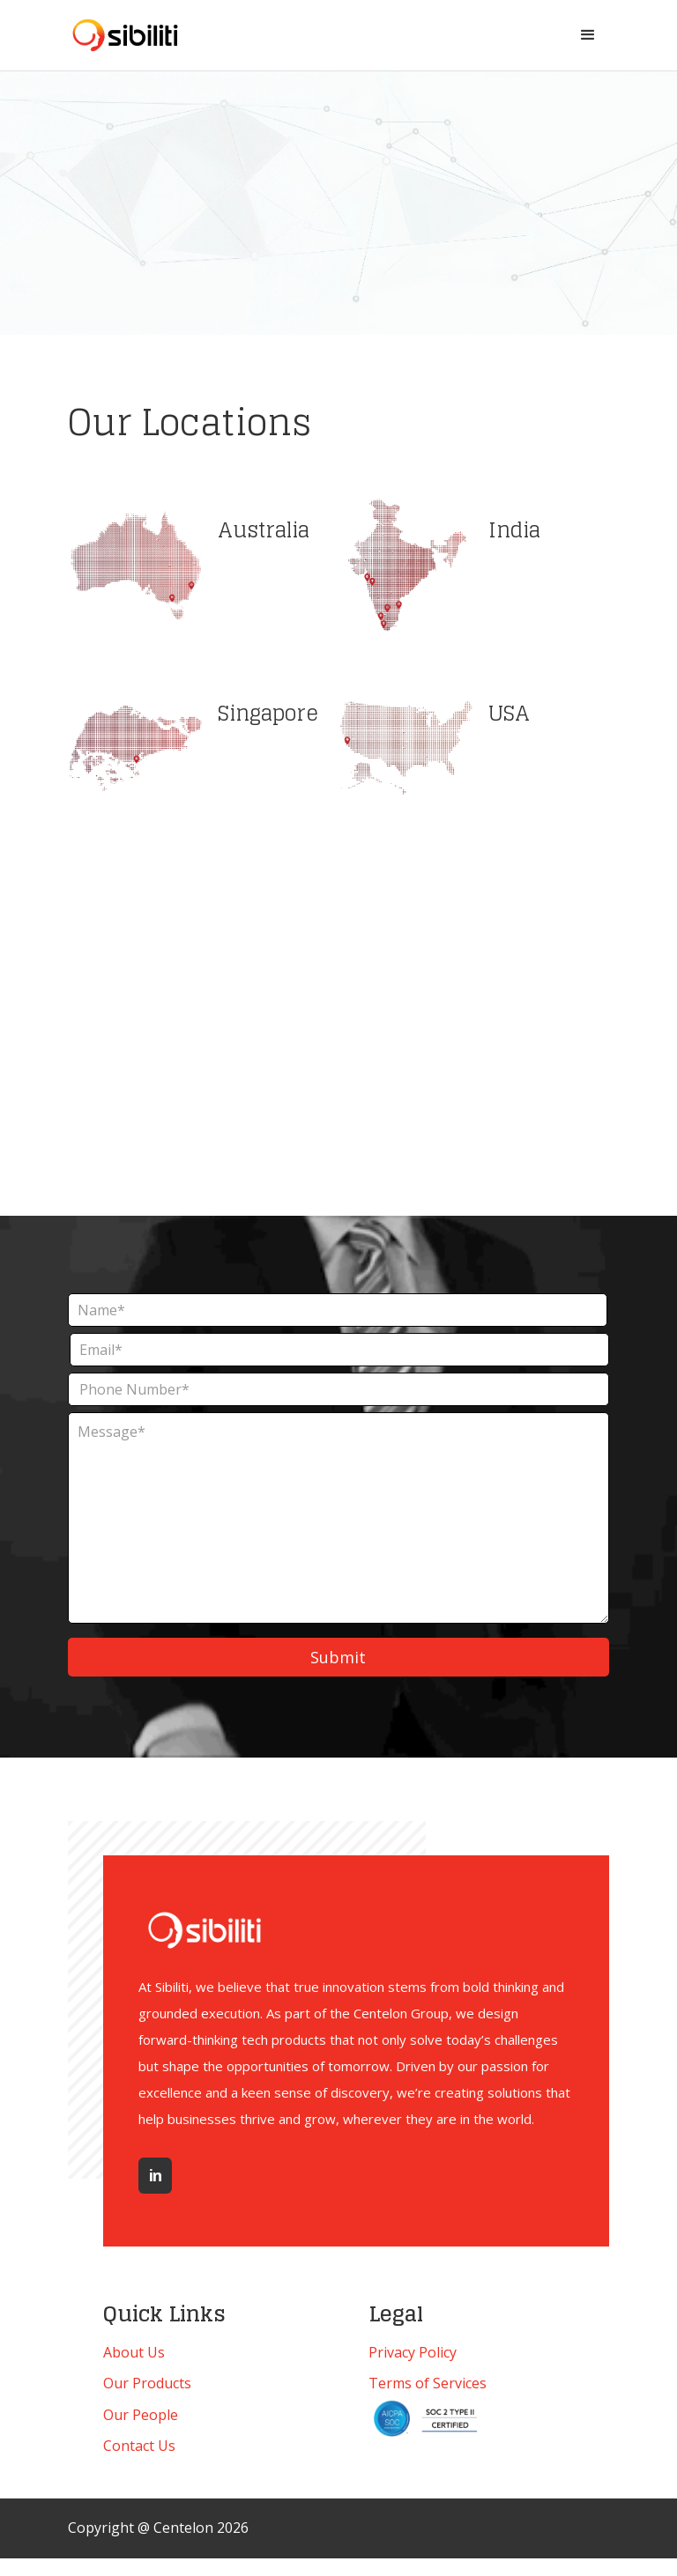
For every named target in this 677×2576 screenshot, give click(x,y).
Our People (140, 2414)
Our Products (147, 2383)
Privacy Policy (412, 2352)
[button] (588, 35)
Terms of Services (427, 2383)
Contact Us (139, 2445)
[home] (125, 35)
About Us (134, 2352)
